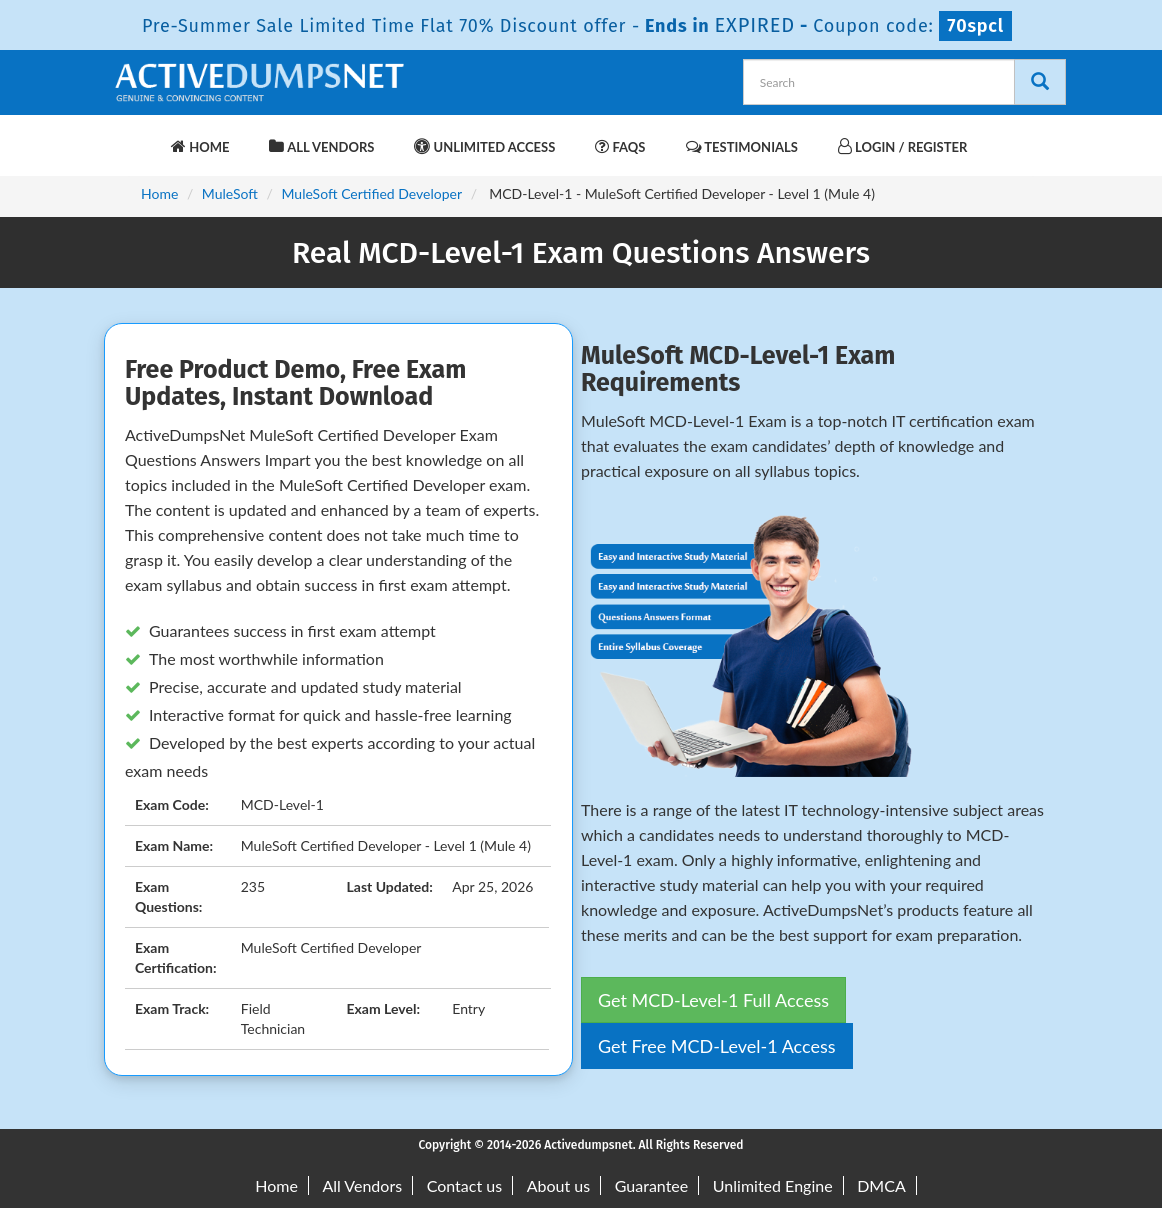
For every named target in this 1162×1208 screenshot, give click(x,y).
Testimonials (742, 146)
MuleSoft (230, 193)
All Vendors (321, 146)
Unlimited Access (484, 146)
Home (200, 146)
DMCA (881, 1185)
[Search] (1040, 82)
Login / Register (902, 146)
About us (558, 1185)
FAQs (620, 146)
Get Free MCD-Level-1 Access (717, 1046)
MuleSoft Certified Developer (371, 193)
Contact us (464, 1185)
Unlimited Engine (773, 1185)
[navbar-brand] (136, 137)
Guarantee (651, 1185)
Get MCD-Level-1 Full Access (713, 1000)
